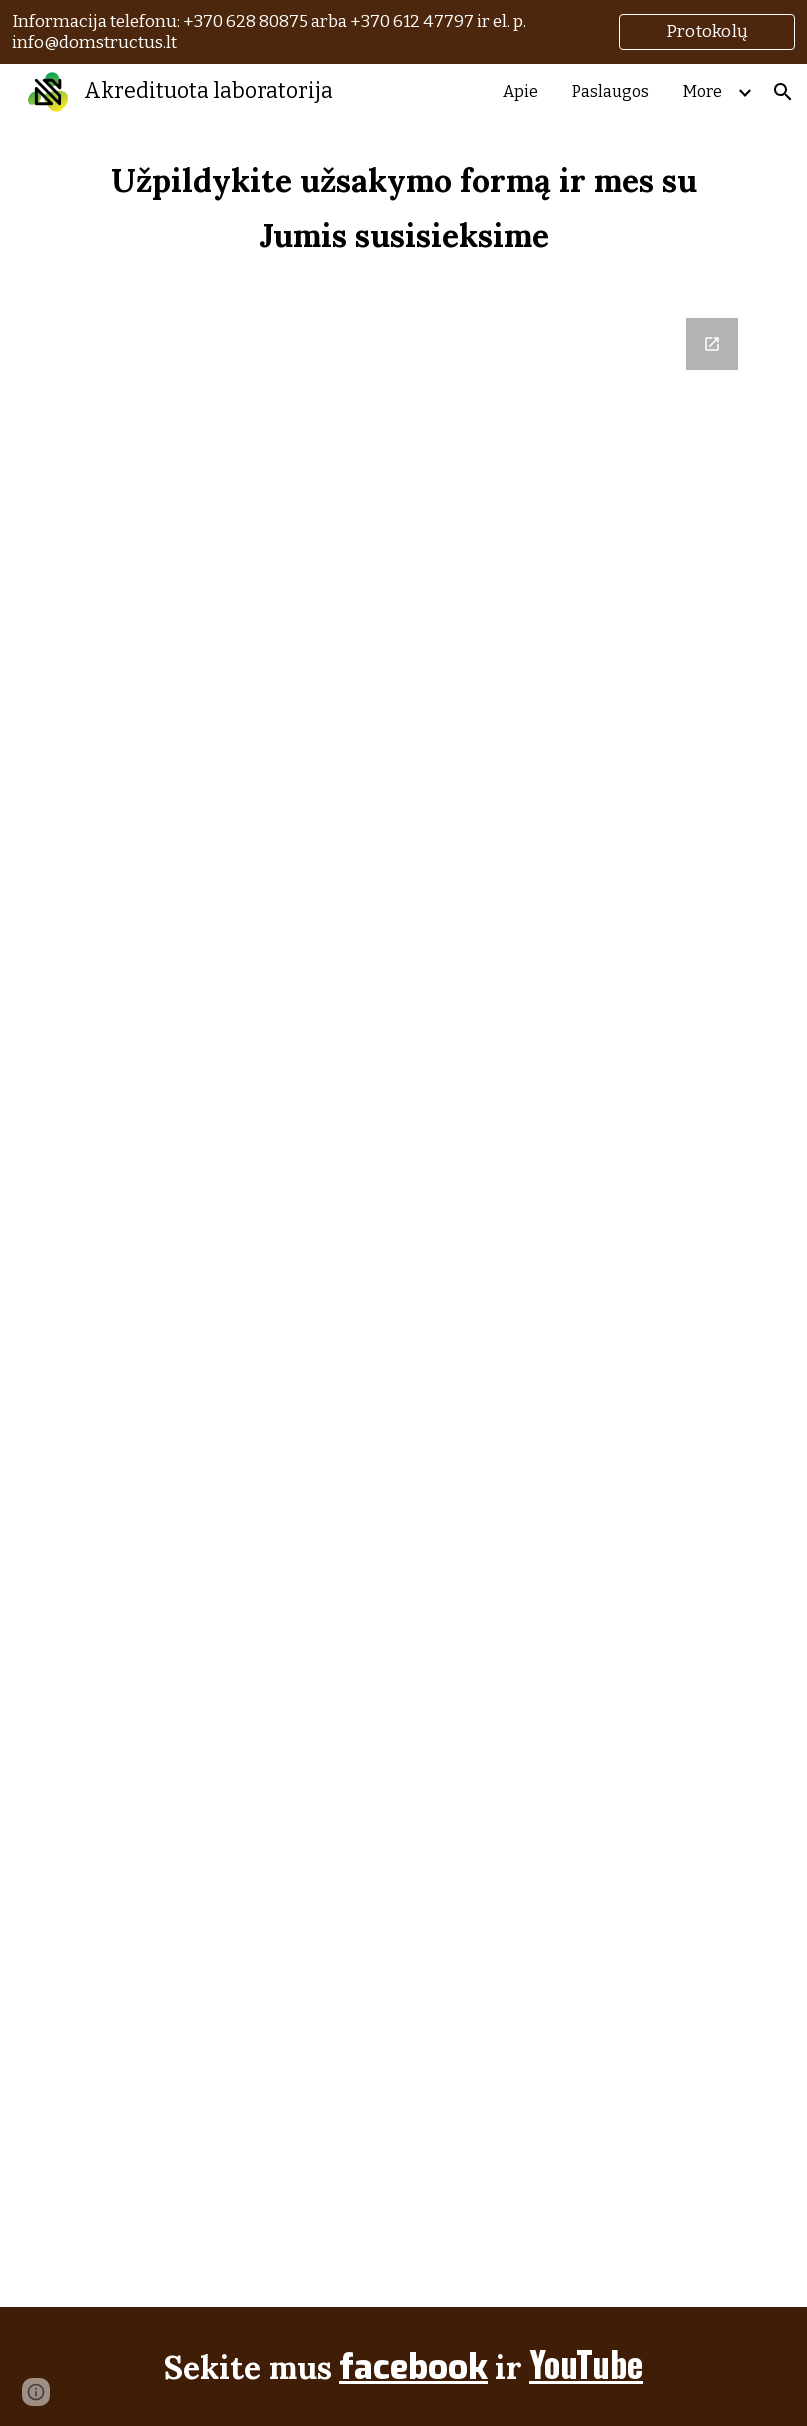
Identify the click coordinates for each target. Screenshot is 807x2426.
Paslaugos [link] (610, 91)
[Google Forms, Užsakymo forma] (403, 1300)
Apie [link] (520, 91)
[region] (403, 32)
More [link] (702, 91)
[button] (783, 92)
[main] (403, 207)
